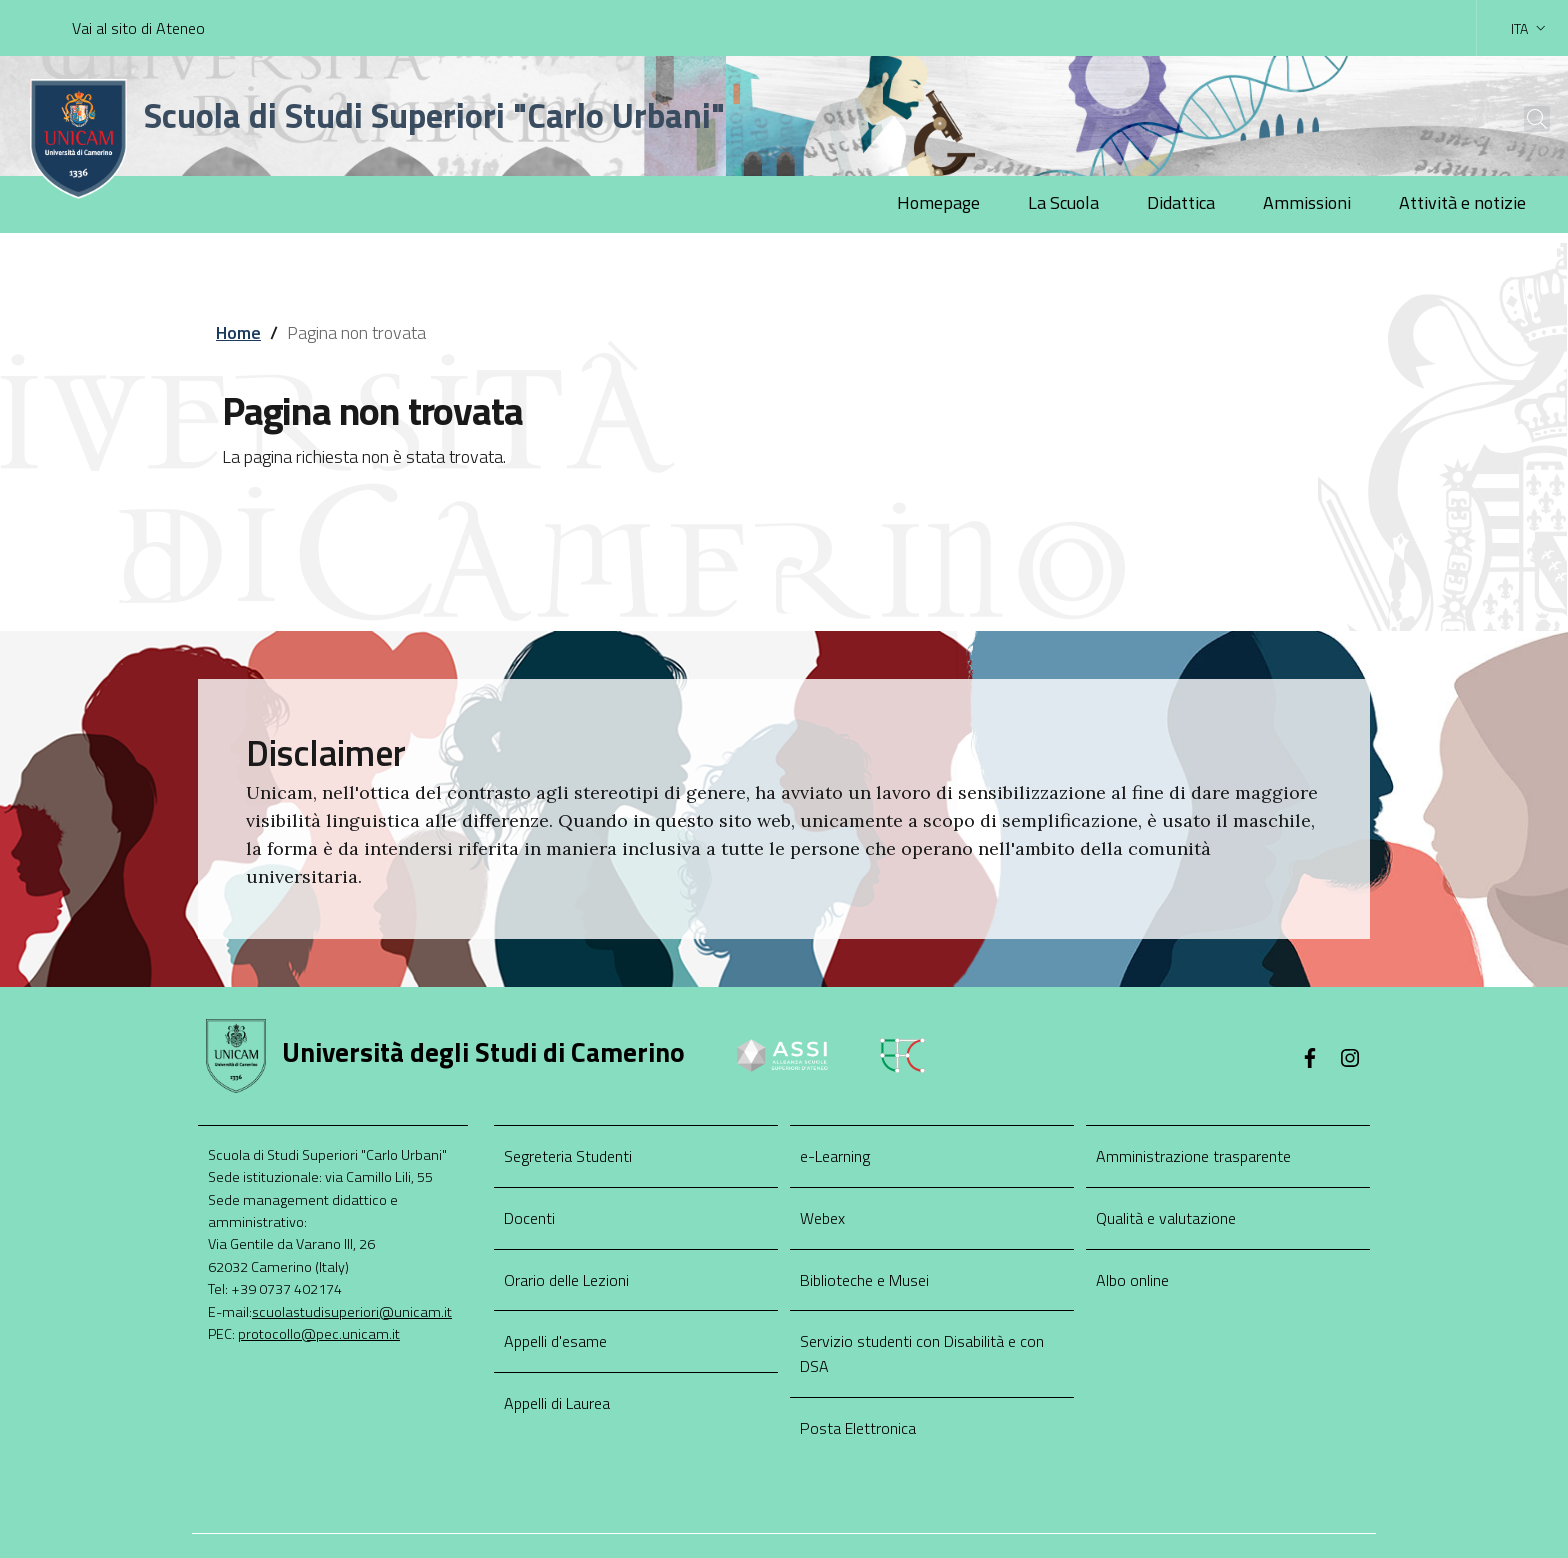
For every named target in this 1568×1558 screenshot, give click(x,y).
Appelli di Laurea (557, 1403)
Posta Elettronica (858, 1428)
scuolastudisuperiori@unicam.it (352, 1312)
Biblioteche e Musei (864, 1280)
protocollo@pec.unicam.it (319, 1334)
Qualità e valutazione (1166, 1218)
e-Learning (835, 1156)
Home (238, 332)
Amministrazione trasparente (1193, 1156)
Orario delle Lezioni (566, 1280)
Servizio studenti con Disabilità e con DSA (922, 1353)
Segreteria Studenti (568, 1156)
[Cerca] (1520, 119)
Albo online (1132, 1280)
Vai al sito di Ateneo (138, 28)
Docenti (529, 1218)
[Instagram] (1350, 1060)
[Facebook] (1310, 1060)
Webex (822, 1218)
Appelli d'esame (555, 1341)
